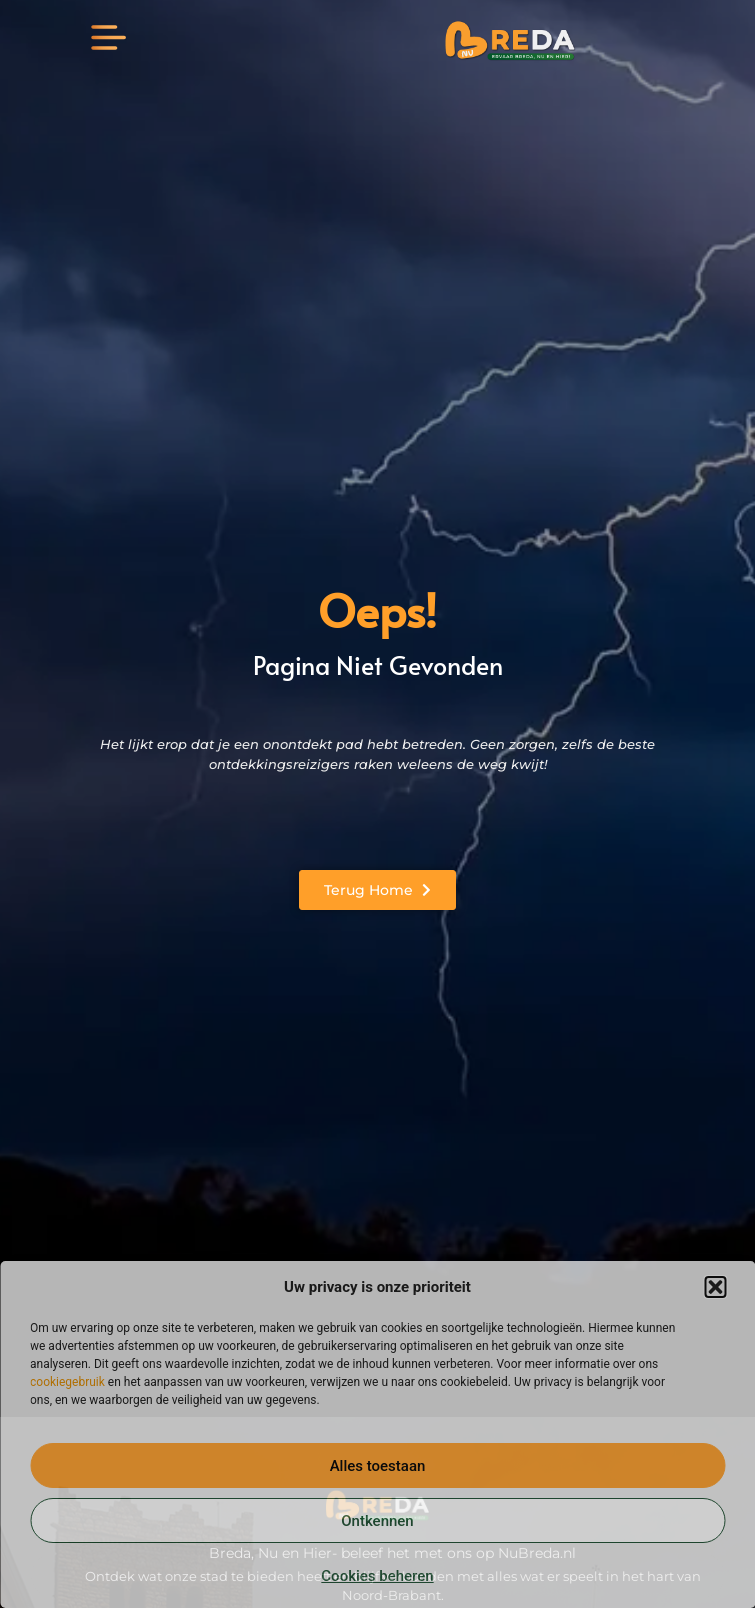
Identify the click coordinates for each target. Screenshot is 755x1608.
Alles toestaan (378, 1466)
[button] (715, 1287)
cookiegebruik (67, 1382)
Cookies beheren (377, 1576)
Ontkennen (377, 1521)
